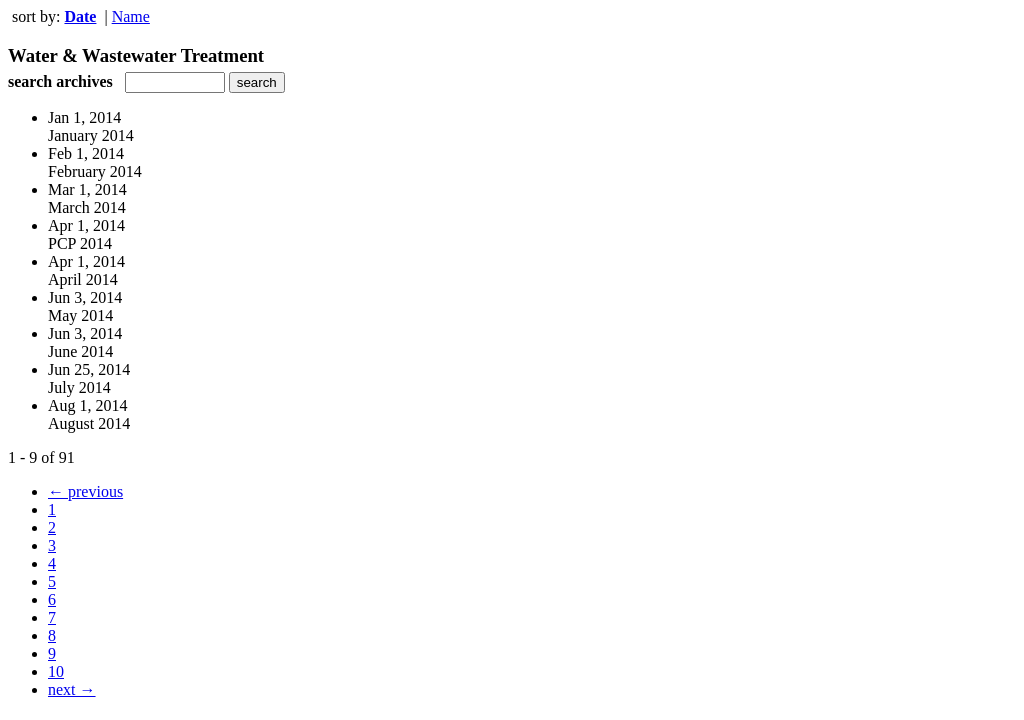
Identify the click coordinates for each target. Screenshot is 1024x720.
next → (72, 689)
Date (80, 16)
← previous (85, 491)
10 (56, 671)
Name (131, 16)
